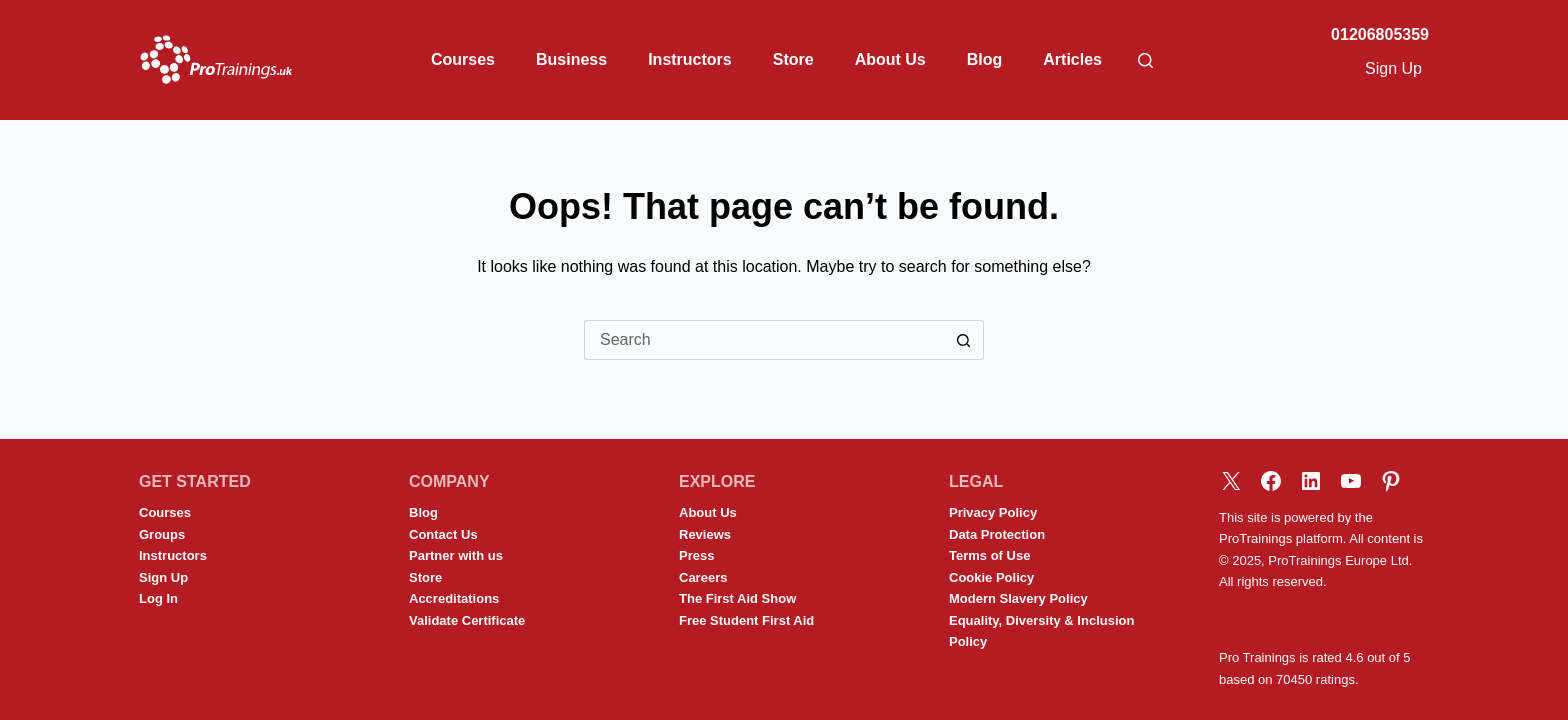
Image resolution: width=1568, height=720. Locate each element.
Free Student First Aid (746, 620)
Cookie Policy (991, 577)
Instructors (690, 59)
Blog (985, 59)
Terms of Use (989, 555)
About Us (890, 59)
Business (571, 59)
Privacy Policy (993, 512)
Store (793, 59)
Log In (158, 598)
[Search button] (964, 340)
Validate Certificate (467, 620)
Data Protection (997, 534)
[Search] (1145, 60)
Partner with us (456, 555)
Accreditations (454, 598)
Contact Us (443, 534)
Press (696, 555)
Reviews (705, 534)
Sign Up (1393, 68)
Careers (703, 577)
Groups (162, 534)
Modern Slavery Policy (1018, 598)
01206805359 (1380, 34)
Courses (463, 59)
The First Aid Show (737, 598)
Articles (1072, 59)
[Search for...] (764, 340)
